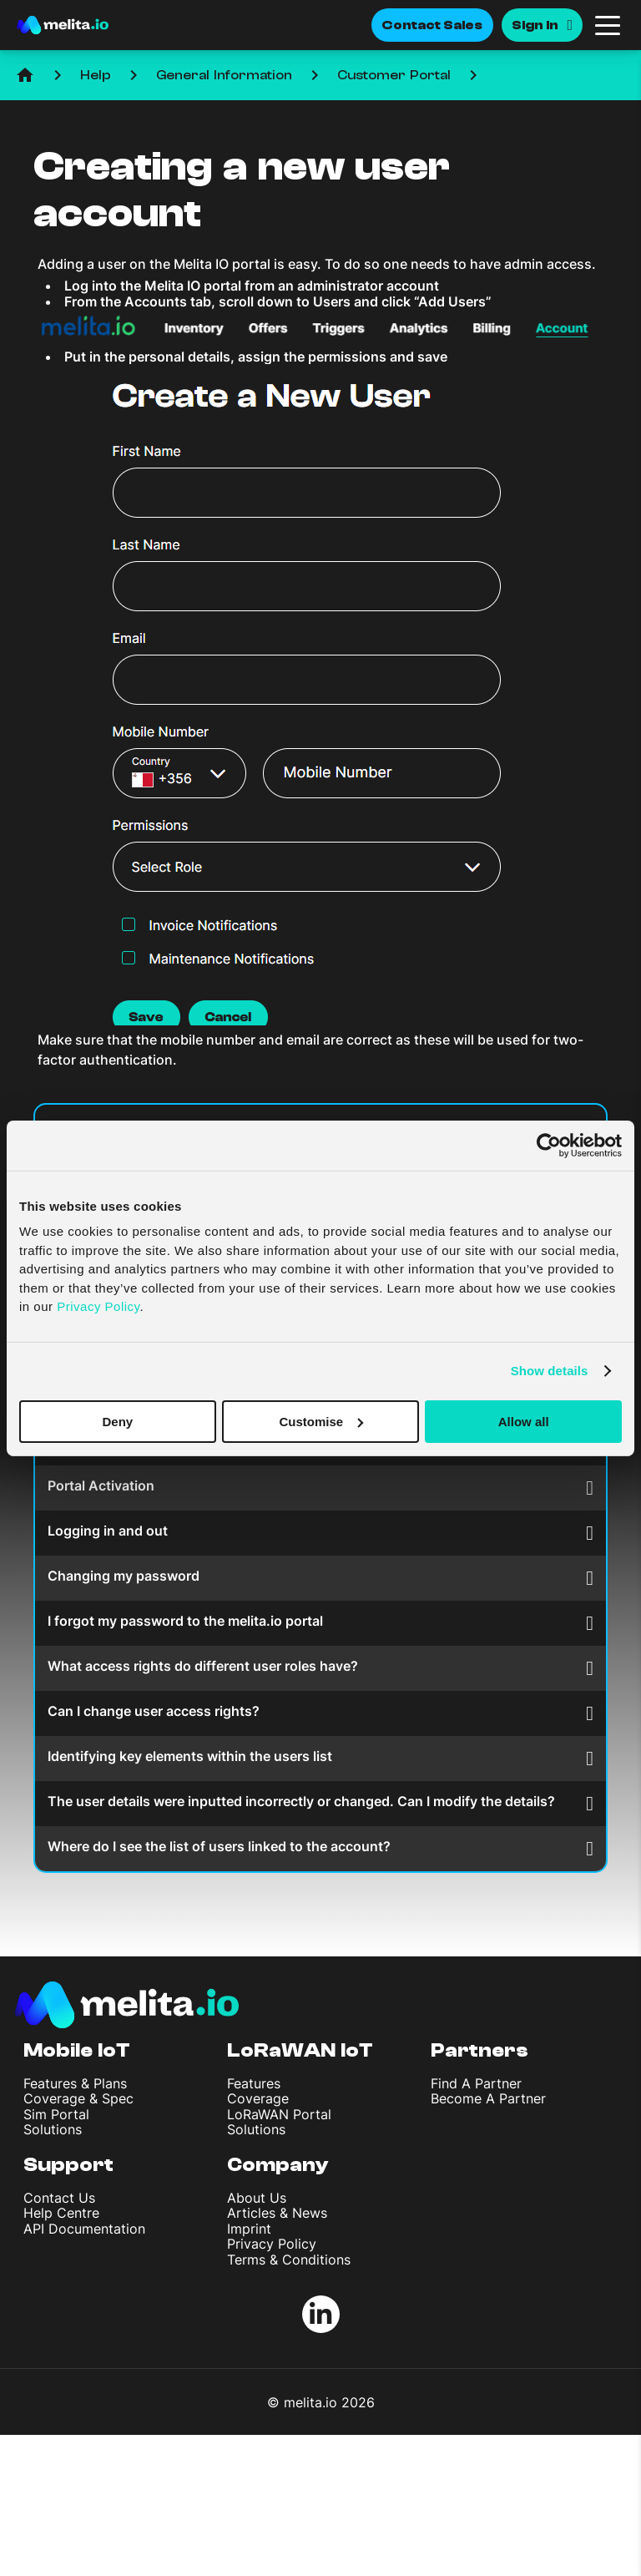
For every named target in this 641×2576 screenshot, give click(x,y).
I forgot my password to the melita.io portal (320, 1622)
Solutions (52, 2129)
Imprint (249, 2228)
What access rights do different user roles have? (320, 1667)
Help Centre (61, 2212)
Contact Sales (432, 25)
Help (95, 75)
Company (278, 2164)
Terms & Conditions (289, 2259)
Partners (479, 2050)
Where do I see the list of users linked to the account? (320, 1848)
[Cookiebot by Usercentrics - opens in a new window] (549, 1144)
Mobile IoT (76, 2050)
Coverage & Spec (78, 2098)
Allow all (523, 1421)
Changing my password (320, 1577)
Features (253, 2083)
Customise (321, 1421)
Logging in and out (320, 1532)
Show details (549, 1371)
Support (68, 2164)
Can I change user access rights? (320, 1713)
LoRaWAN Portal (279, 2114)
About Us (256, 2197)
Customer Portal (394, 75)
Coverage (258, 2098)
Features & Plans (75, 2083)
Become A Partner (488, 2098)
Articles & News (277, 2212)
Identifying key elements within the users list (320, 1758)
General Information (224, 75)
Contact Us (59, 2197)
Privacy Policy (271, 2243)
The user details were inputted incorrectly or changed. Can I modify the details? (320, 1803)
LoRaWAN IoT (300, 2050)
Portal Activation (320, 1487)
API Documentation (84, 2228)
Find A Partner (476, 2083)
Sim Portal (56, 2114)
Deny (117, 1421)
